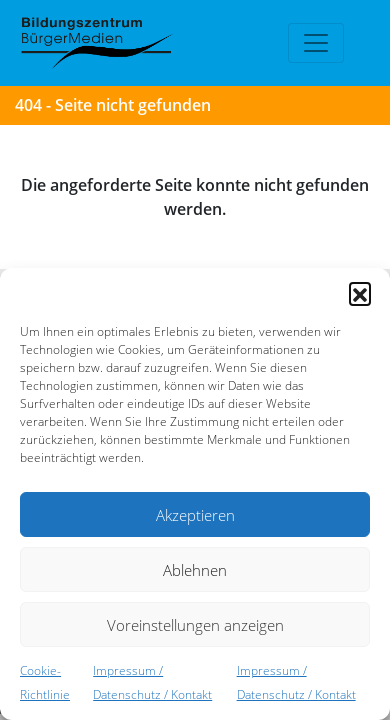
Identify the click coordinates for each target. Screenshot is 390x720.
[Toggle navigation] (316, 43)
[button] (360, 293)
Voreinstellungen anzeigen (195, 625)
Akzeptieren (195, 515)
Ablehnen (195, 570)
